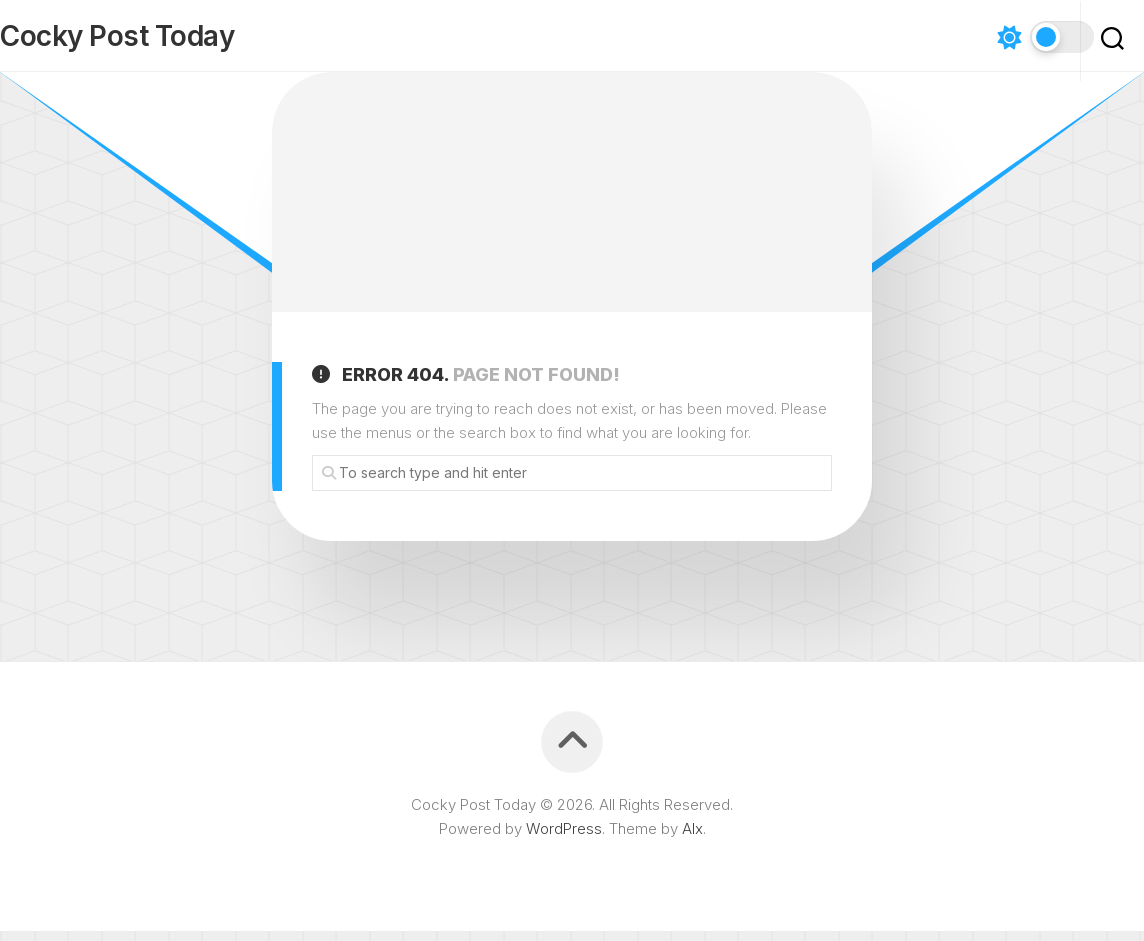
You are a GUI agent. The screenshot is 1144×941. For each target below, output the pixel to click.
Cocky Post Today (157, 41)
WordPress (564, 838)
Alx (692, 838)
